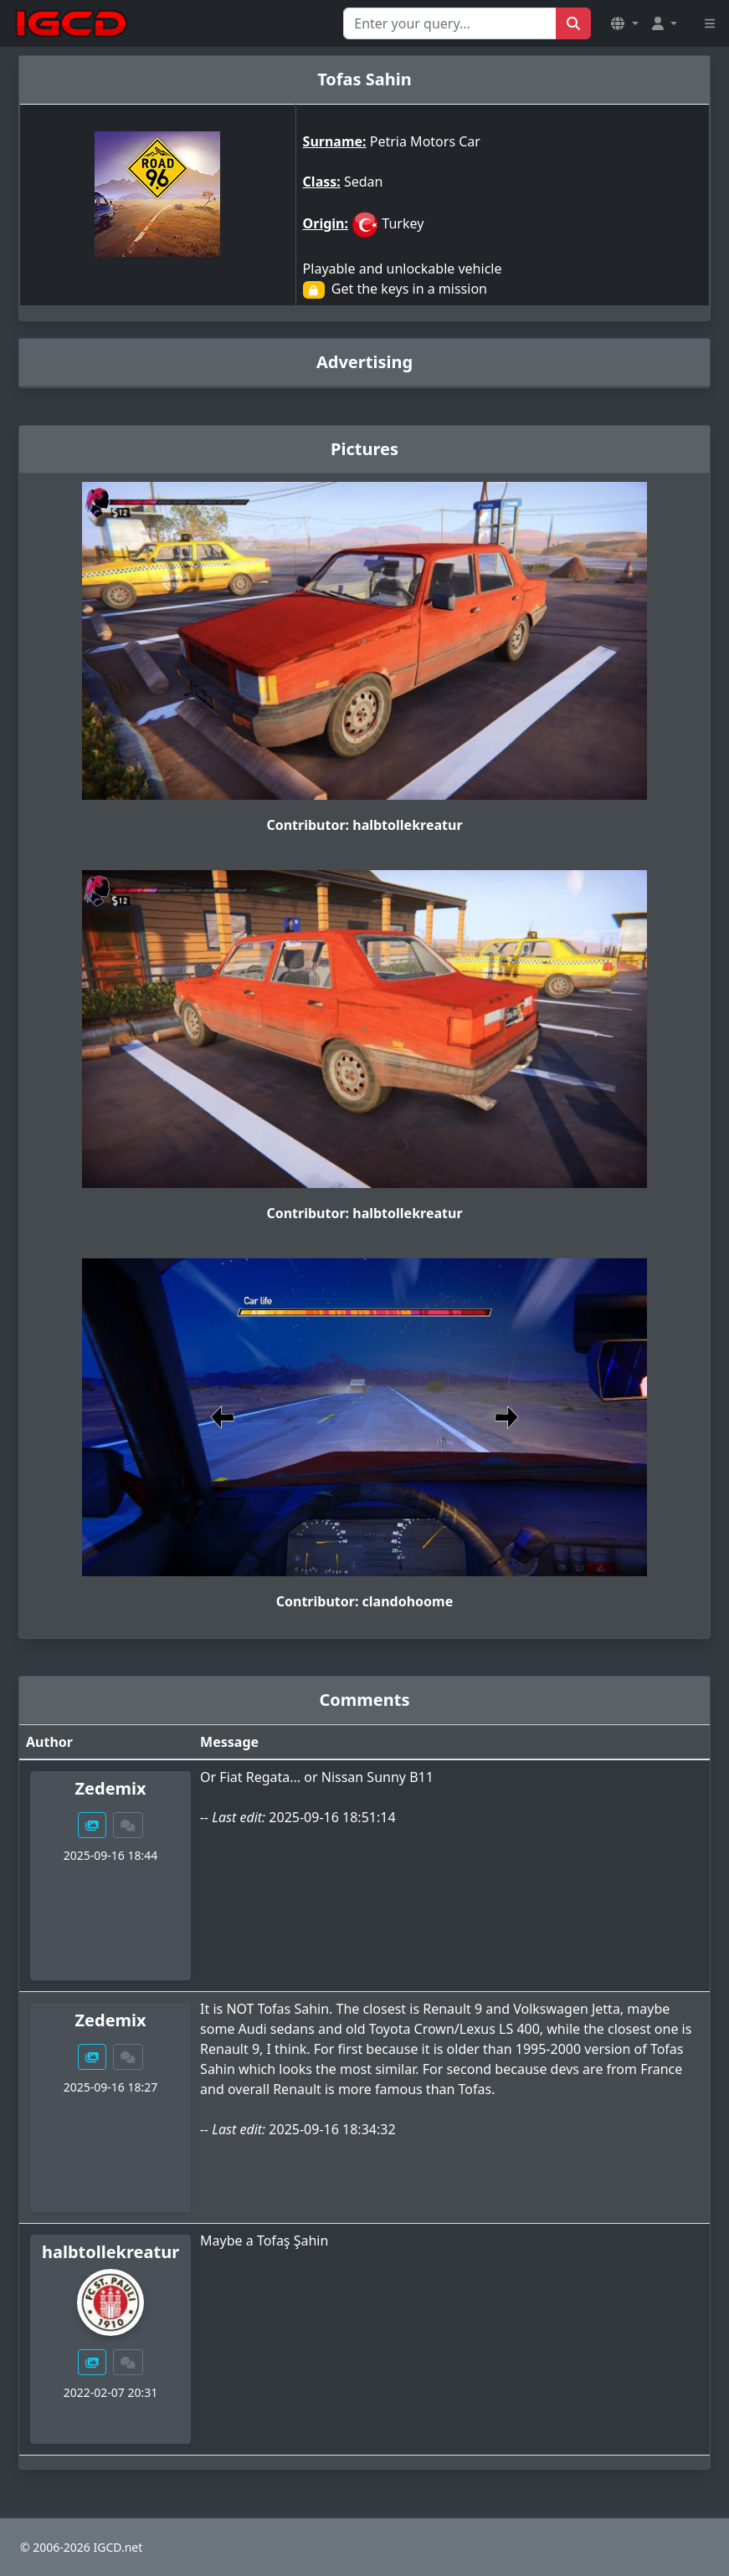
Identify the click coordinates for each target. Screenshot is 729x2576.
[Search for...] (450, 23)
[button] (624, 23)
